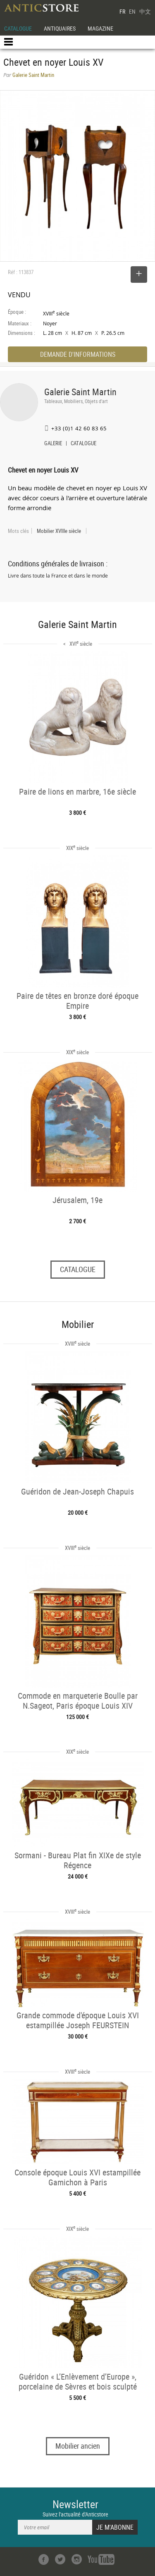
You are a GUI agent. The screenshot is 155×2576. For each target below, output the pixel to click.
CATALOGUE (18, 28)
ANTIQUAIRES (60, 28)
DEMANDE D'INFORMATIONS (77, 354)
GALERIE (53, 444)
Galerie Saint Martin (80, 392)
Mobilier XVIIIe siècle (59, 531)
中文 (145, 11)
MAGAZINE (100, 28)
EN (132, 11)
